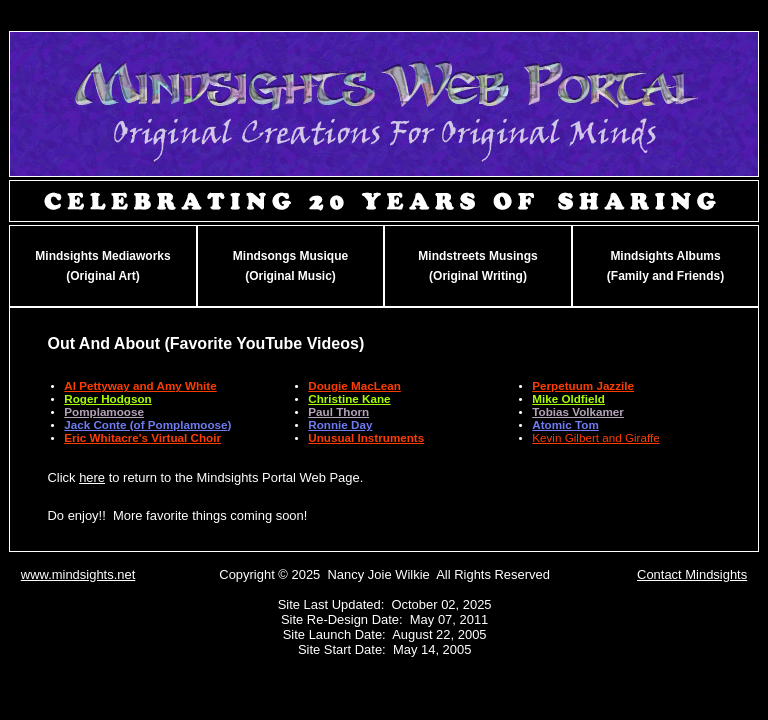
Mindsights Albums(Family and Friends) (665, 266)
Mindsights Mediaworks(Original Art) (102, 266)
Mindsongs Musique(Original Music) (290, 266)
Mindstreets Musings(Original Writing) (477, 266)
